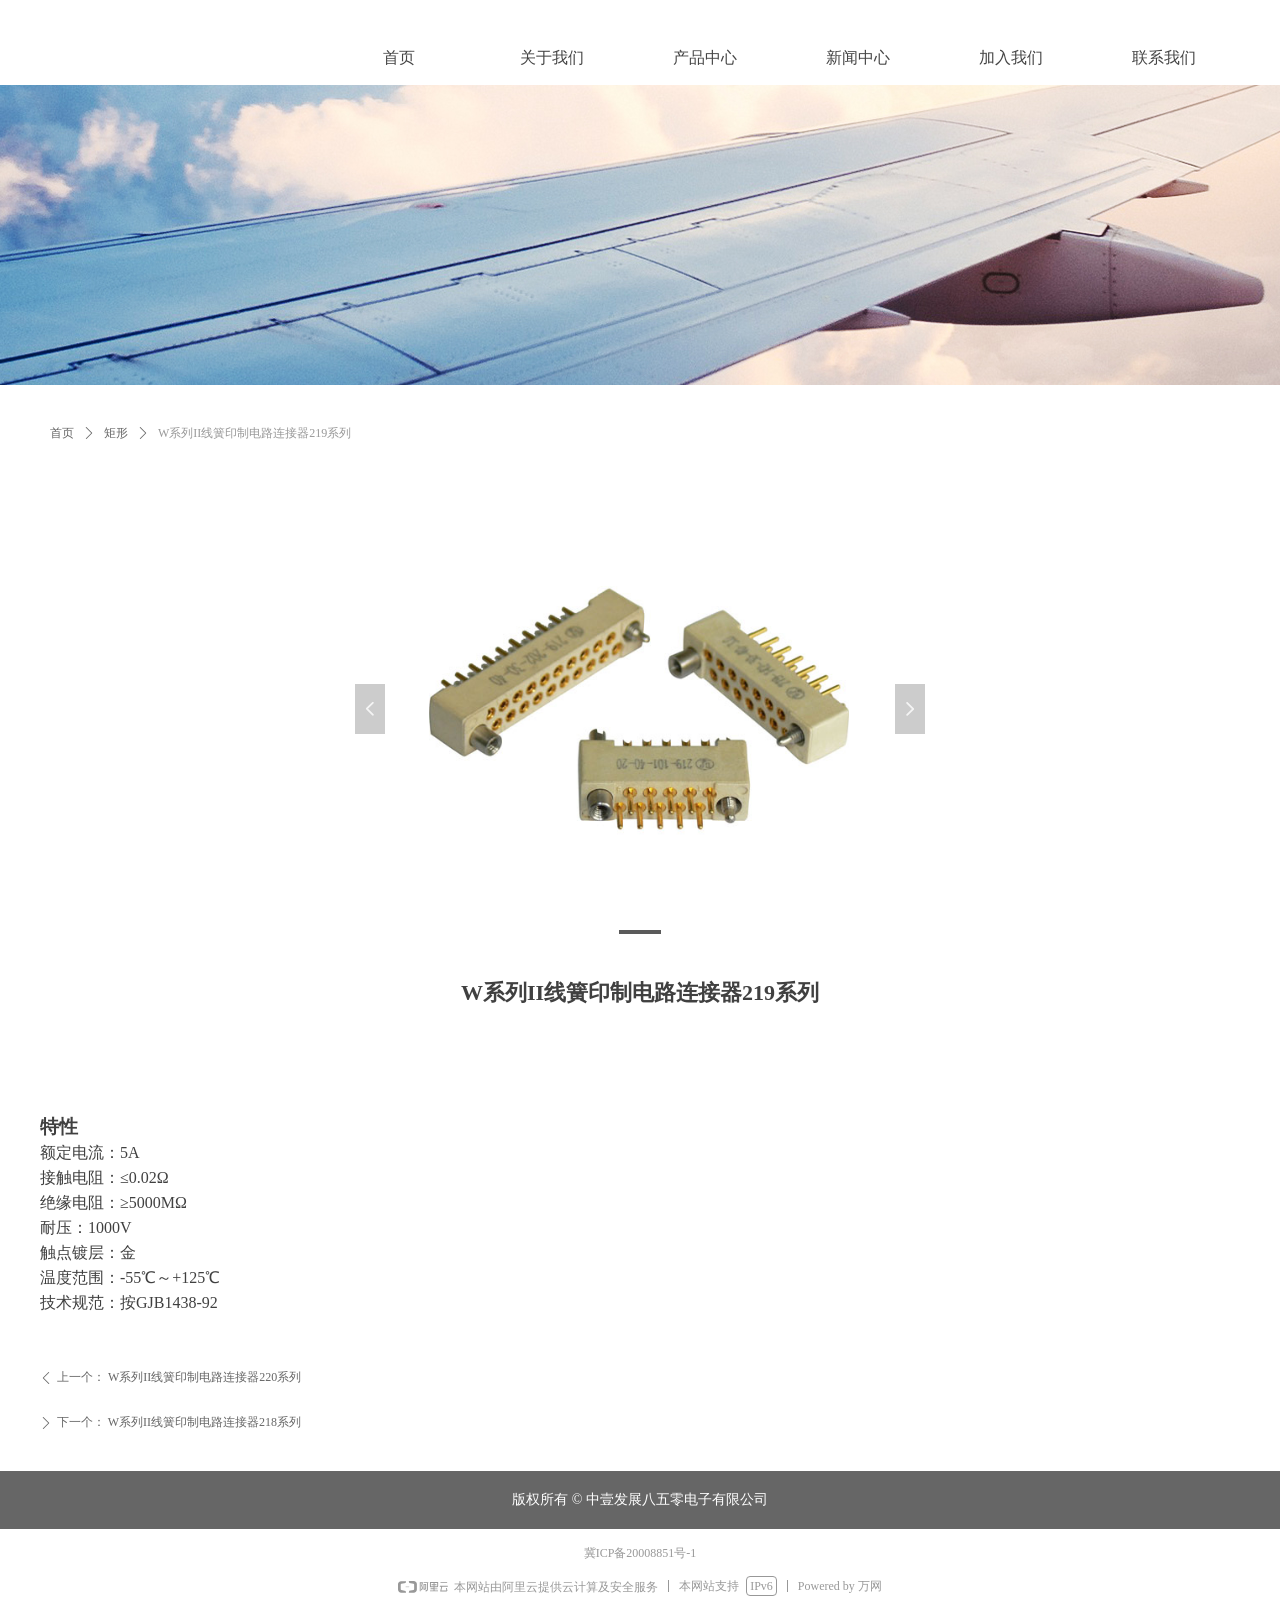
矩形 (116, 433)
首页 (62, 433)
